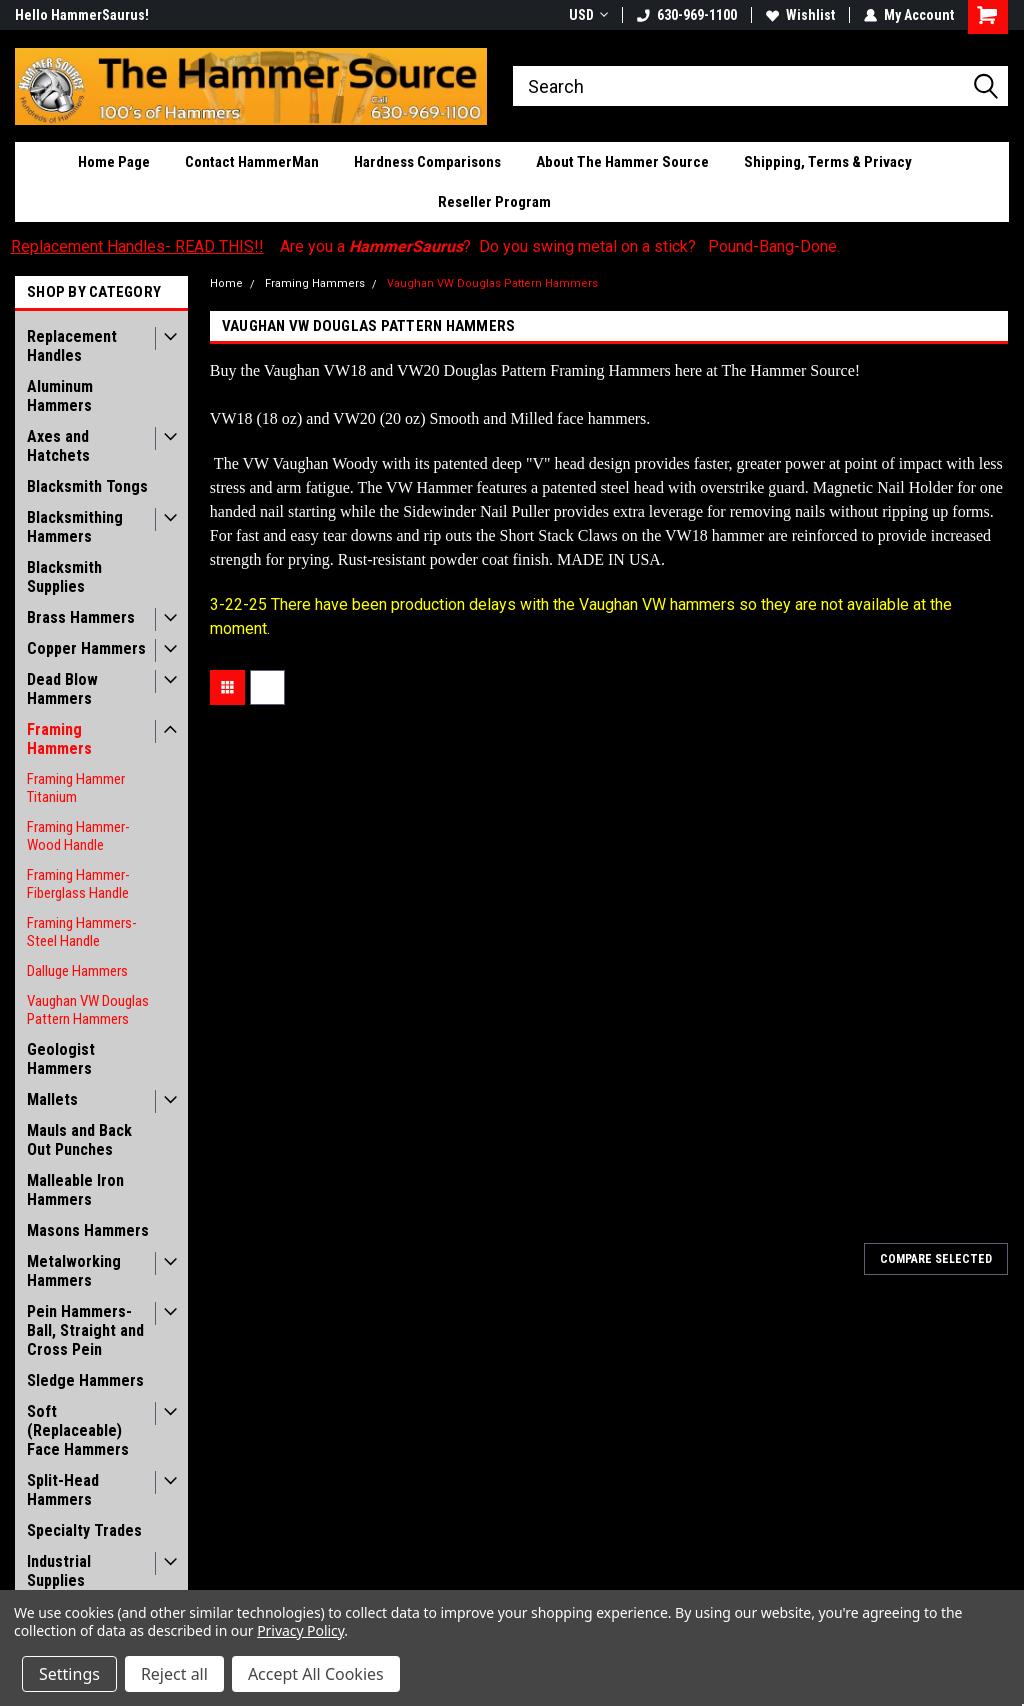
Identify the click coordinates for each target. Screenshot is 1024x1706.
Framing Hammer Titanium (76, 788)
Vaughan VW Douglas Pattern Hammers (88, 1010)
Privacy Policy (300, 1630)
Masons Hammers (88, 1230)
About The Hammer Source (622, 162)
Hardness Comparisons (427, 162)
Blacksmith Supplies (64, 577)
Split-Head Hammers (63, 1490)
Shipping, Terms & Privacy (828, 162)
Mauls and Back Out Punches (79, 1140)
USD (588, 15)
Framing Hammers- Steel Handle (82, 932)
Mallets (52, 1099)
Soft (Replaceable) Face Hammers (78, 1430)
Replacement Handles (72, 346)
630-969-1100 (687, 15)
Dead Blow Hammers (62, 689)
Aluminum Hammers (60, 396)
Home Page (114, 162)
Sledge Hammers (85, 1380)
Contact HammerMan (252, 162)
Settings (69, 1674)
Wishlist (800, 15)
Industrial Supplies (59, 1571)
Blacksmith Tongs (87, 486)
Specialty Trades (84, 1530)
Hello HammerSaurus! (82, 15)
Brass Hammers (81, 617)
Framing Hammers (59, 739)
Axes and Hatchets (58, 446)
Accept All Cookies (316, 1674)
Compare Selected (936, 1259)
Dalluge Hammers (77, 971)
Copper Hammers (86, 648)
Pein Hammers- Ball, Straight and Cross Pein (85, 1330)
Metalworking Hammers (74, 1271)
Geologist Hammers (61, 1059)
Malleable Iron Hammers (75, 1190)
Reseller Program (494, 202)
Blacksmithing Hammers (75, 527)
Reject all (174, 1674)
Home (226, 283)
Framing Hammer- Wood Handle (78, 836)
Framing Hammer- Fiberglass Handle (78, 884)
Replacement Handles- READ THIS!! (137, 246)
